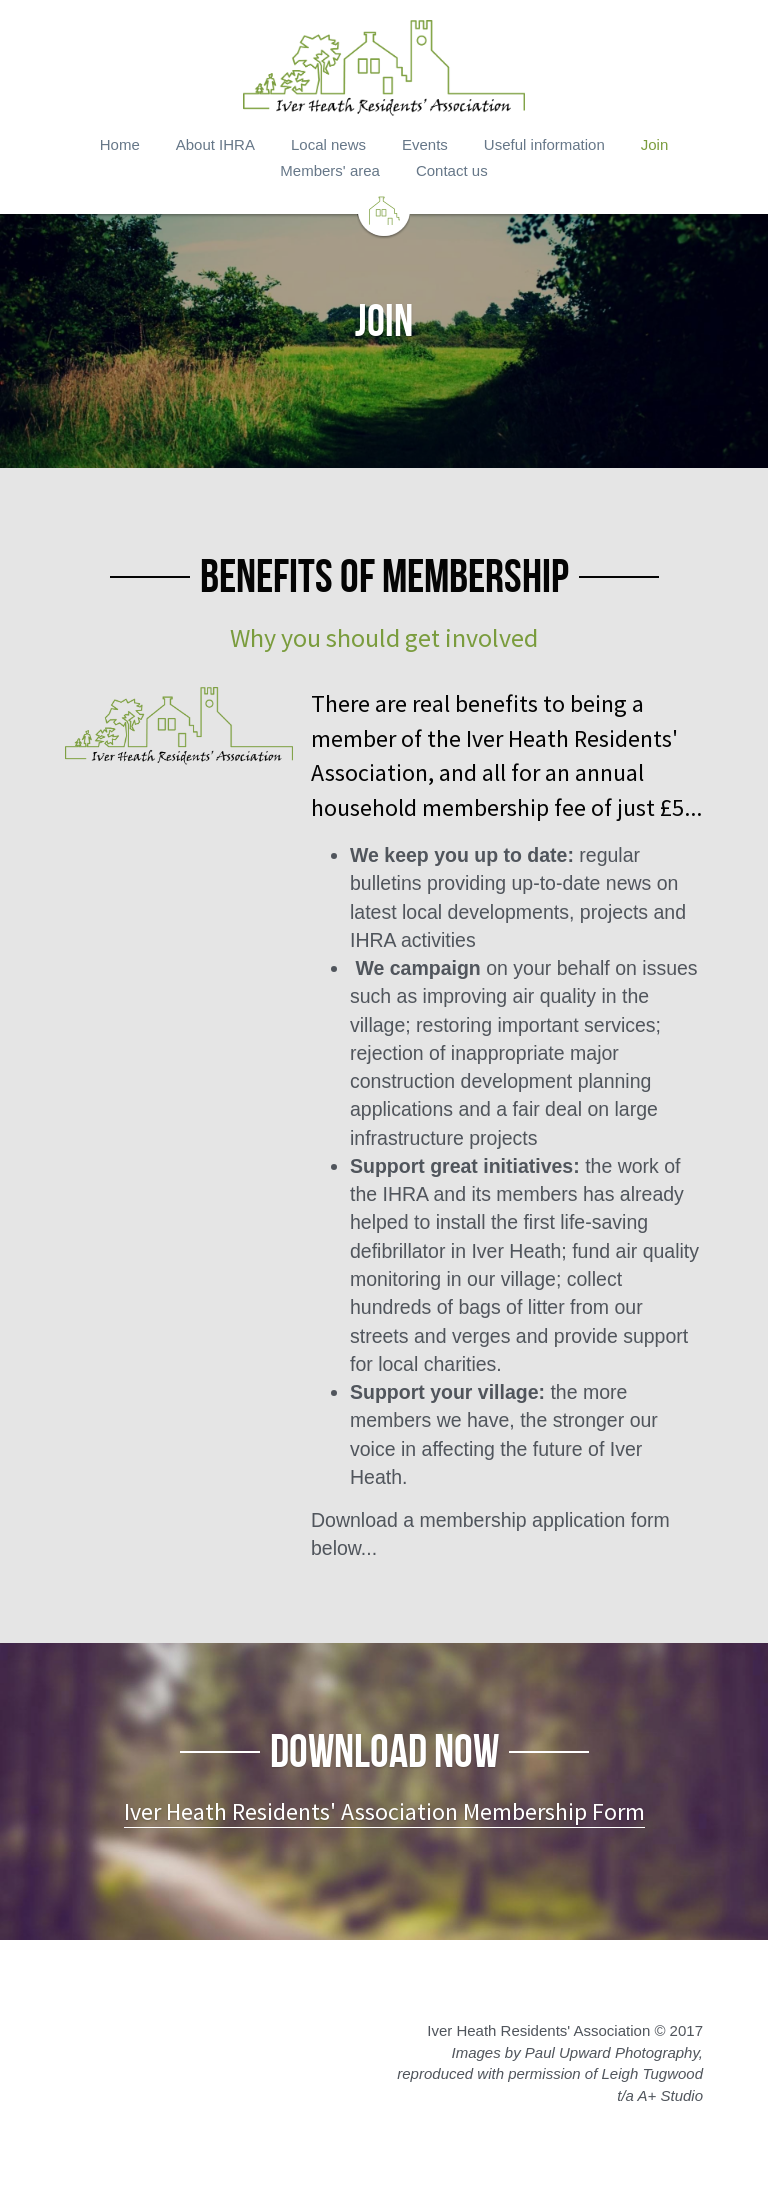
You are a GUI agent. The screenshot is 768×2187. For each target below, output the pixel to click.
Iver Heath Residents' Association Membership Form (384, 1811)
